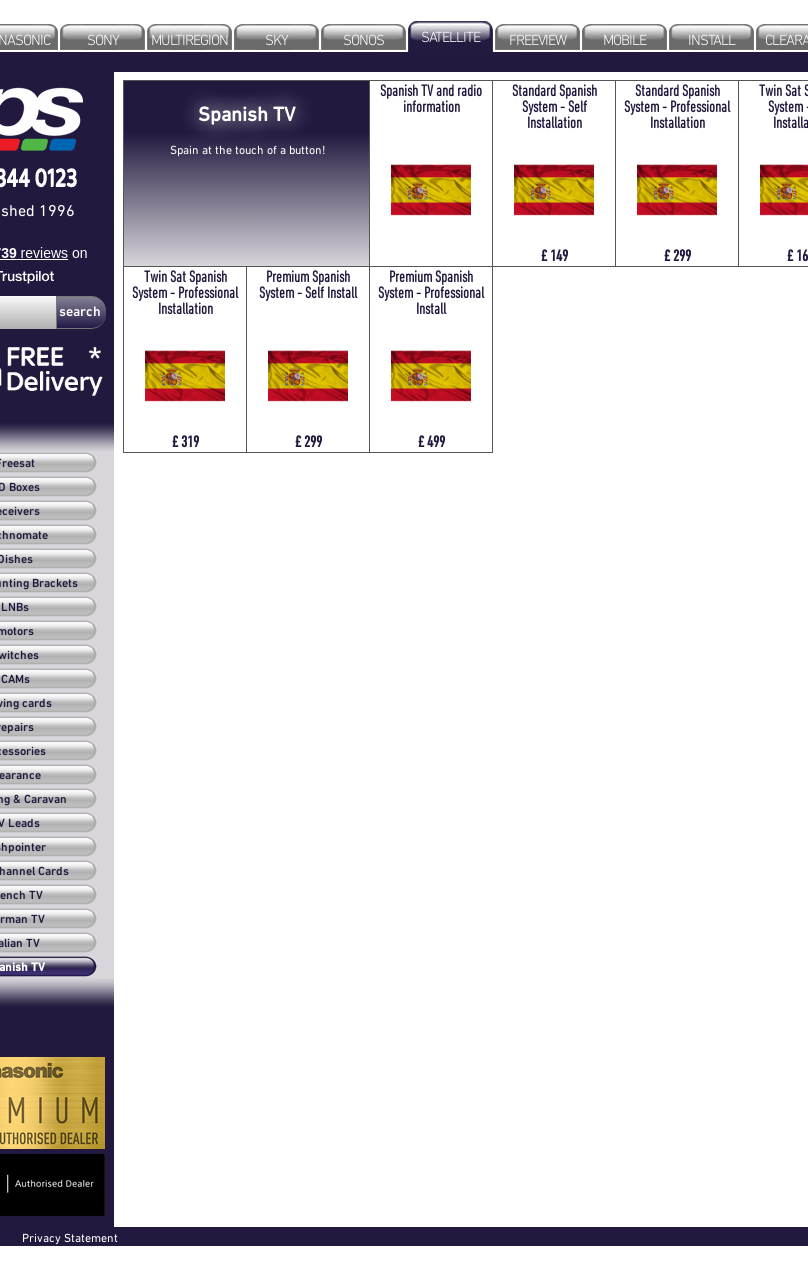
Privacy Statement (70, 1237)
